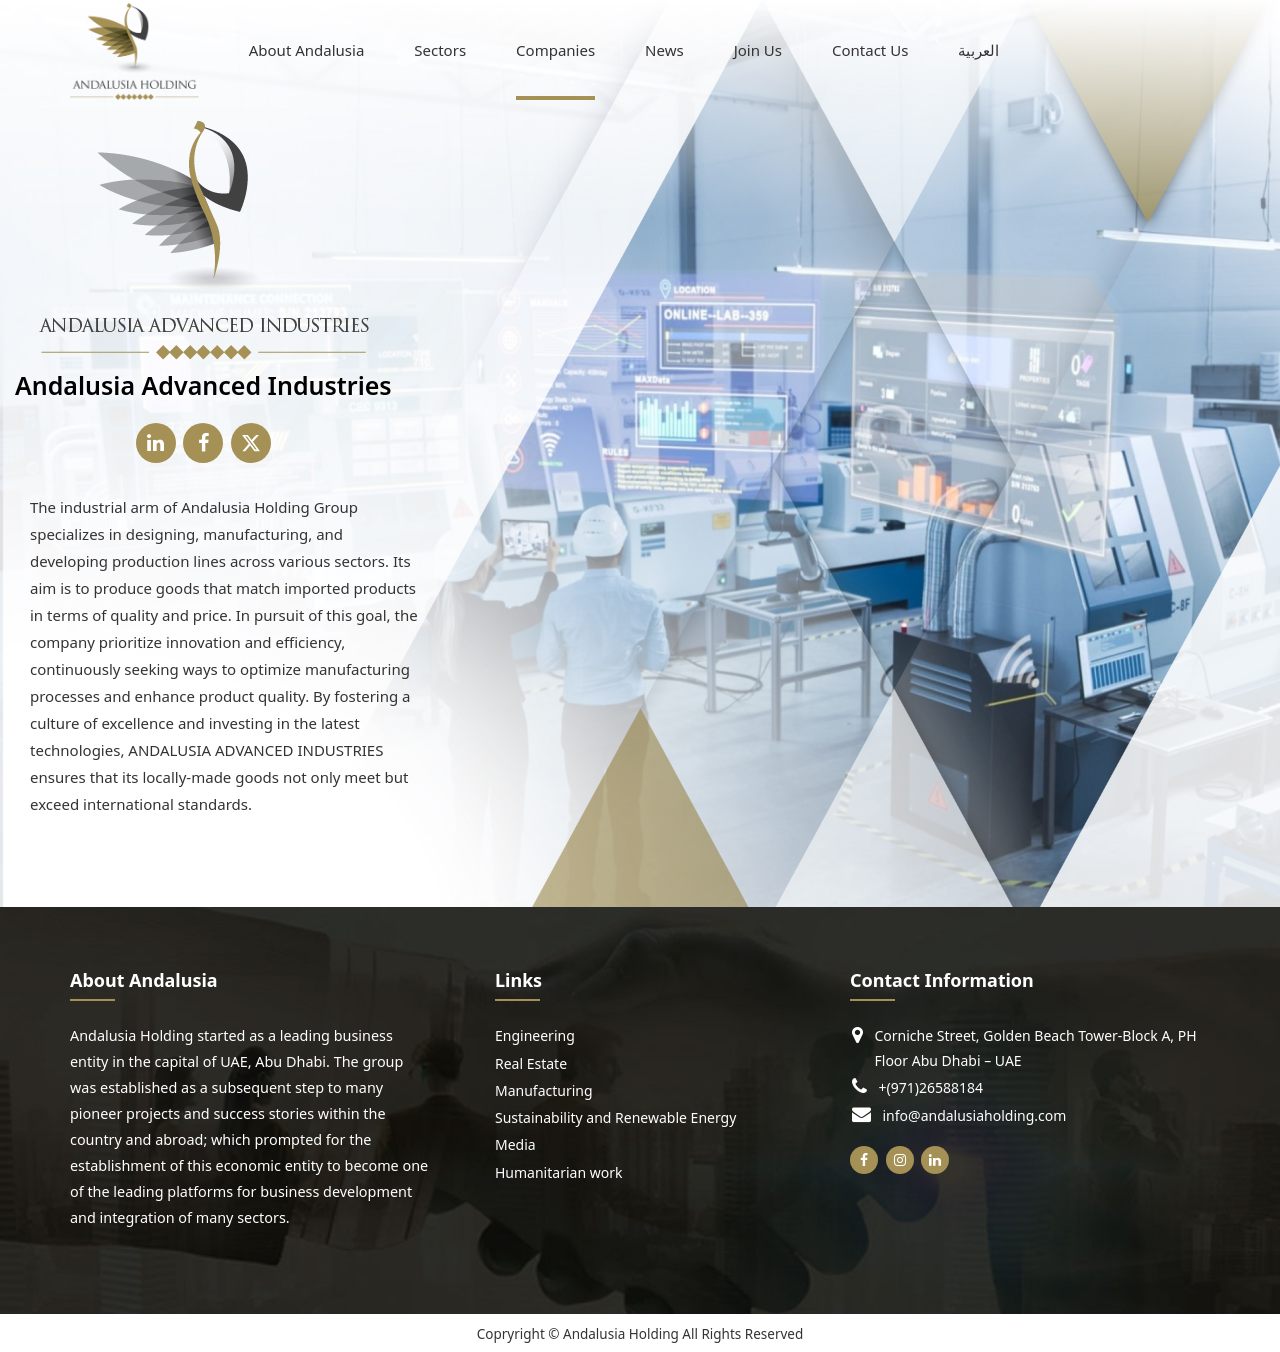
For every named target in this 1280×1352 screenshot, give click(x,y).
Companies (555, 49)
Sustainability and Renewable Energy (615, 1117)
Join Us (758, 49)
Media (515, 1144)
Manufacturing (544, 1090)
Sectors (440, 49)
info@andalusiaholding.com (975, 1114)
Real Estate (531, 1063)
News (664, 49)
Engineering (535, 1035)
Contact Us (870, 49)
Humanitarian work (558, 1172)
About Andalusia (307, 49)
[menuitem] (978, 50)
